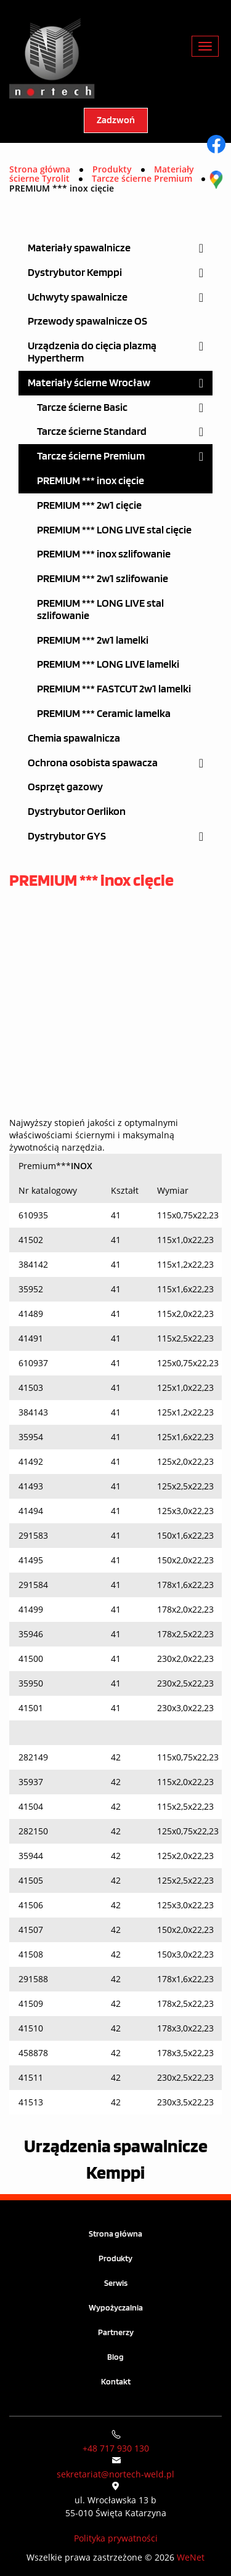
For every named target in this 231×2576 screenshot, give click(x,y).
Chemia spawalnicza (74, 738)
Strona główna (39, 169)
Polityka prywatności (116, 2538)
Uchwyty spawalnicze (78, 297)
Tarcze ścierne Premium (91, 456)
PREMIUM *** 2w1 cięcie (89, 505)
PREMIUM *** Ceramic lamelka (104, 713)
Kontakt (116, 2381)
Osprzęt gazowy (65, 787)
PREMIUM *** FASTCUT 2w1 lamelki (114, 689)
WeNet (191, 2557)
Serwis (116, 2283)
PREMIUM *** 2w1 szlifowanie (102, 579)
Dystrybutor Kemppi (75, 272)
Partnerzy (116, 2332)
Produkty (115, 2258)
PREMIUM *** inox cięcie (90, 481)
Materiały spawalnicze (79, 248)
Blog (115, 2357)
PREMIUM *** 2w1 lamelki (92, 640)
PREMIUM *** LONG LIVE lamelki (108, 664)
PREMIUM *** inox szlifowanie (104, 554)
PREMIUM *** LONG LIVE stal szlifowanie (100, 609)
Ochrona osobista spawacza (93, 763)
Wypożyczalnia (116, 2307)
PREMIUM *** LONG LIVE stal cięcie (114, 530)
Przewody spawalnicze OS (87, 321)
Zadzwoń (116, 120)
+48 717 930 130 (116, 2448)
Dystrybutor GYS (67, 836)
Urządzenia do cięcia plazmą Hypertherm (92, 352)
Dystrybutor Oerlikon (77, 811)
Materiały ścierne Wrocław (89, 383)
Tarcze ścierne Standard (92, 431)
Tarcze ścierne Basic (82, 407)
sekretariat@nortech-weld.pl (115, 2474)
